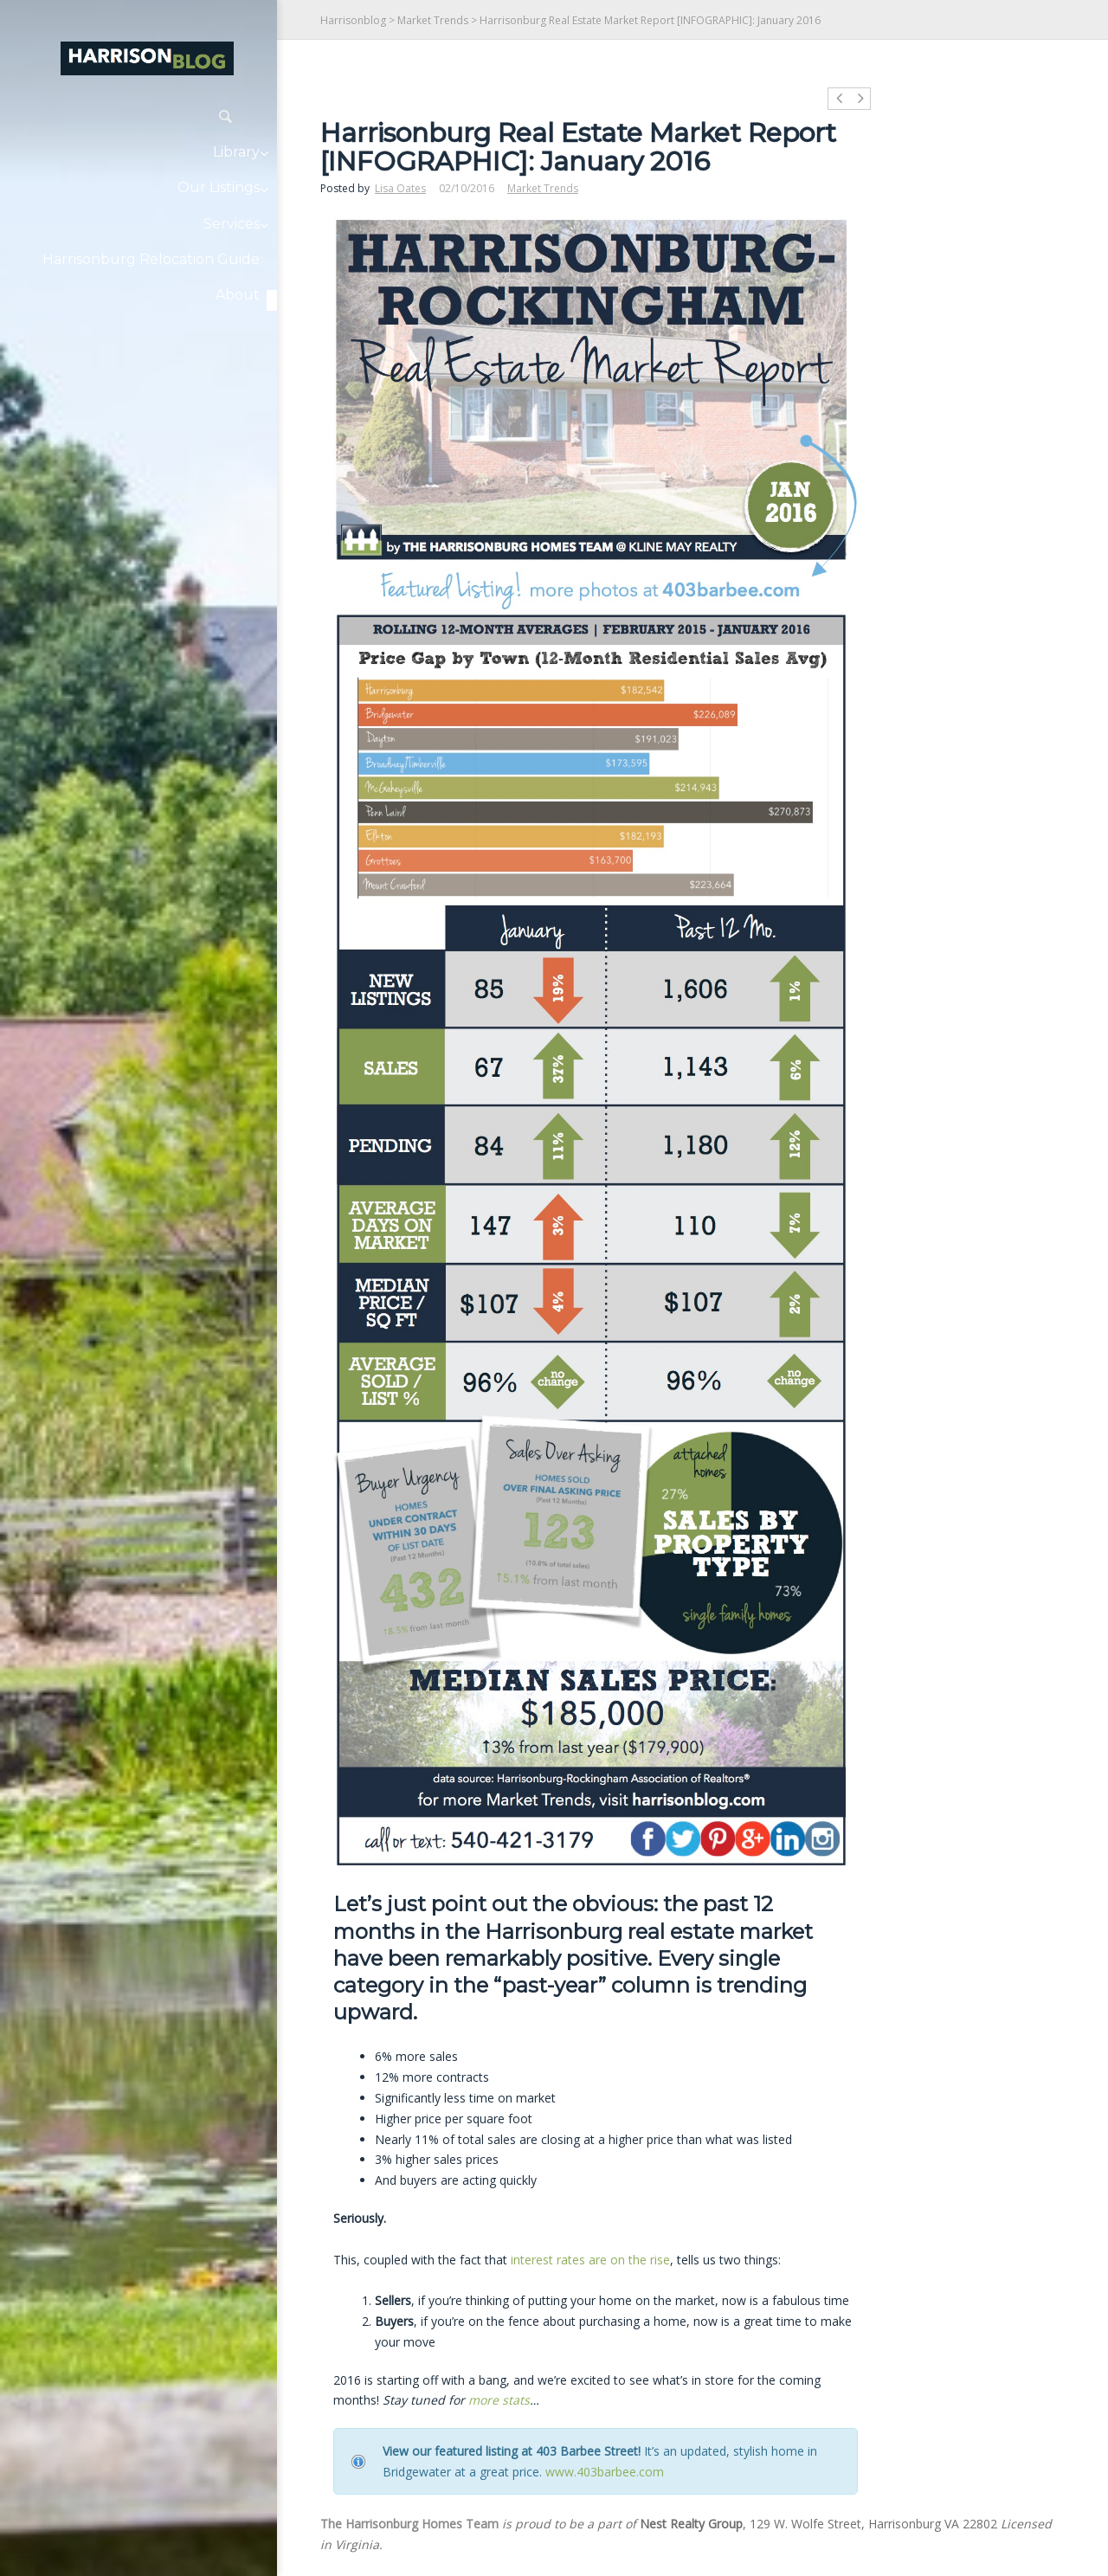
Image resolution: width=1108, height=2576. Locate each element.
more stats (499, 2400)
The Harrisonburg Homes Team (409, 2523)
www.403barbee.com (604, 2471)
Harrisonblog (353, 20)
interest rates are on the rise (590, 2259)
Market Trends (432, 20)
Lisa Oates (400, 188)
